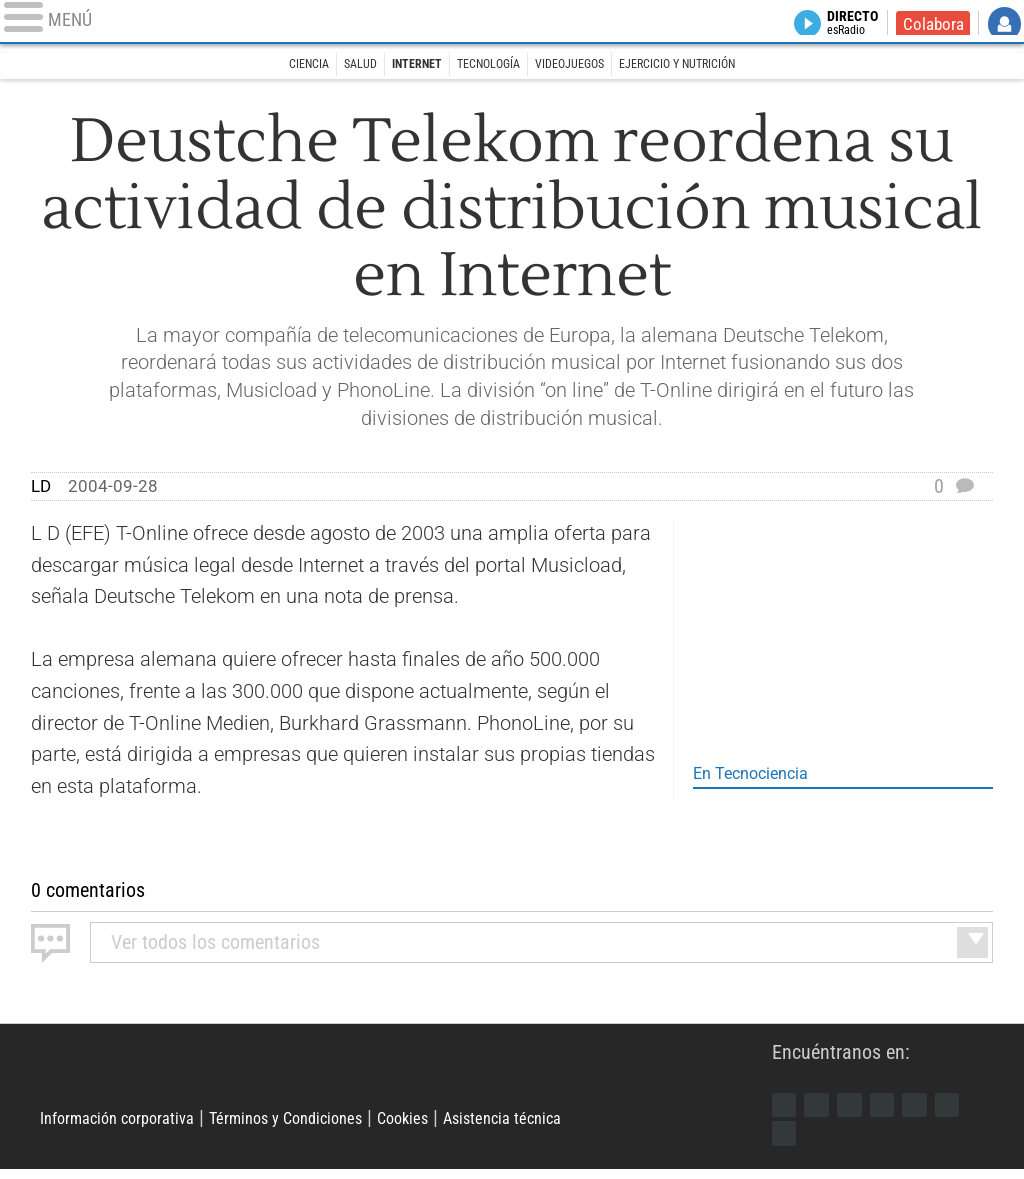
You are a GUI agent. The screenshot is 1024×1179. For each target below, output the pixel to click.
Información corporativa (136, 1125)
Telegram (787, 1141)
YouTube (900, 1108)
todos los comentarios (215, 942)
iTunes (825, 1141)
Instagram (862, 1108)
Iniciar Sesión (1004, 26)
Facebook (787, 1108)
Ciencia (273, 67)
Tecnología (485, 67)
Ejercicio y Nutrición (706, 67)
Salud (334, 67)
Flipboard (937, 1108)
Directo (839, 26)
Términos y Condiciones (341, 1125)
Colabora (928, 26)
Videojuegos (580, 67)
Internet (401, 67)
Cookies (482, 1125)
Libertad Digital (406, 1077)
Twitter (825, 1108)
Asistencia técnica (602, 1125)
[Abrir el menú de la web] (185, 25)
